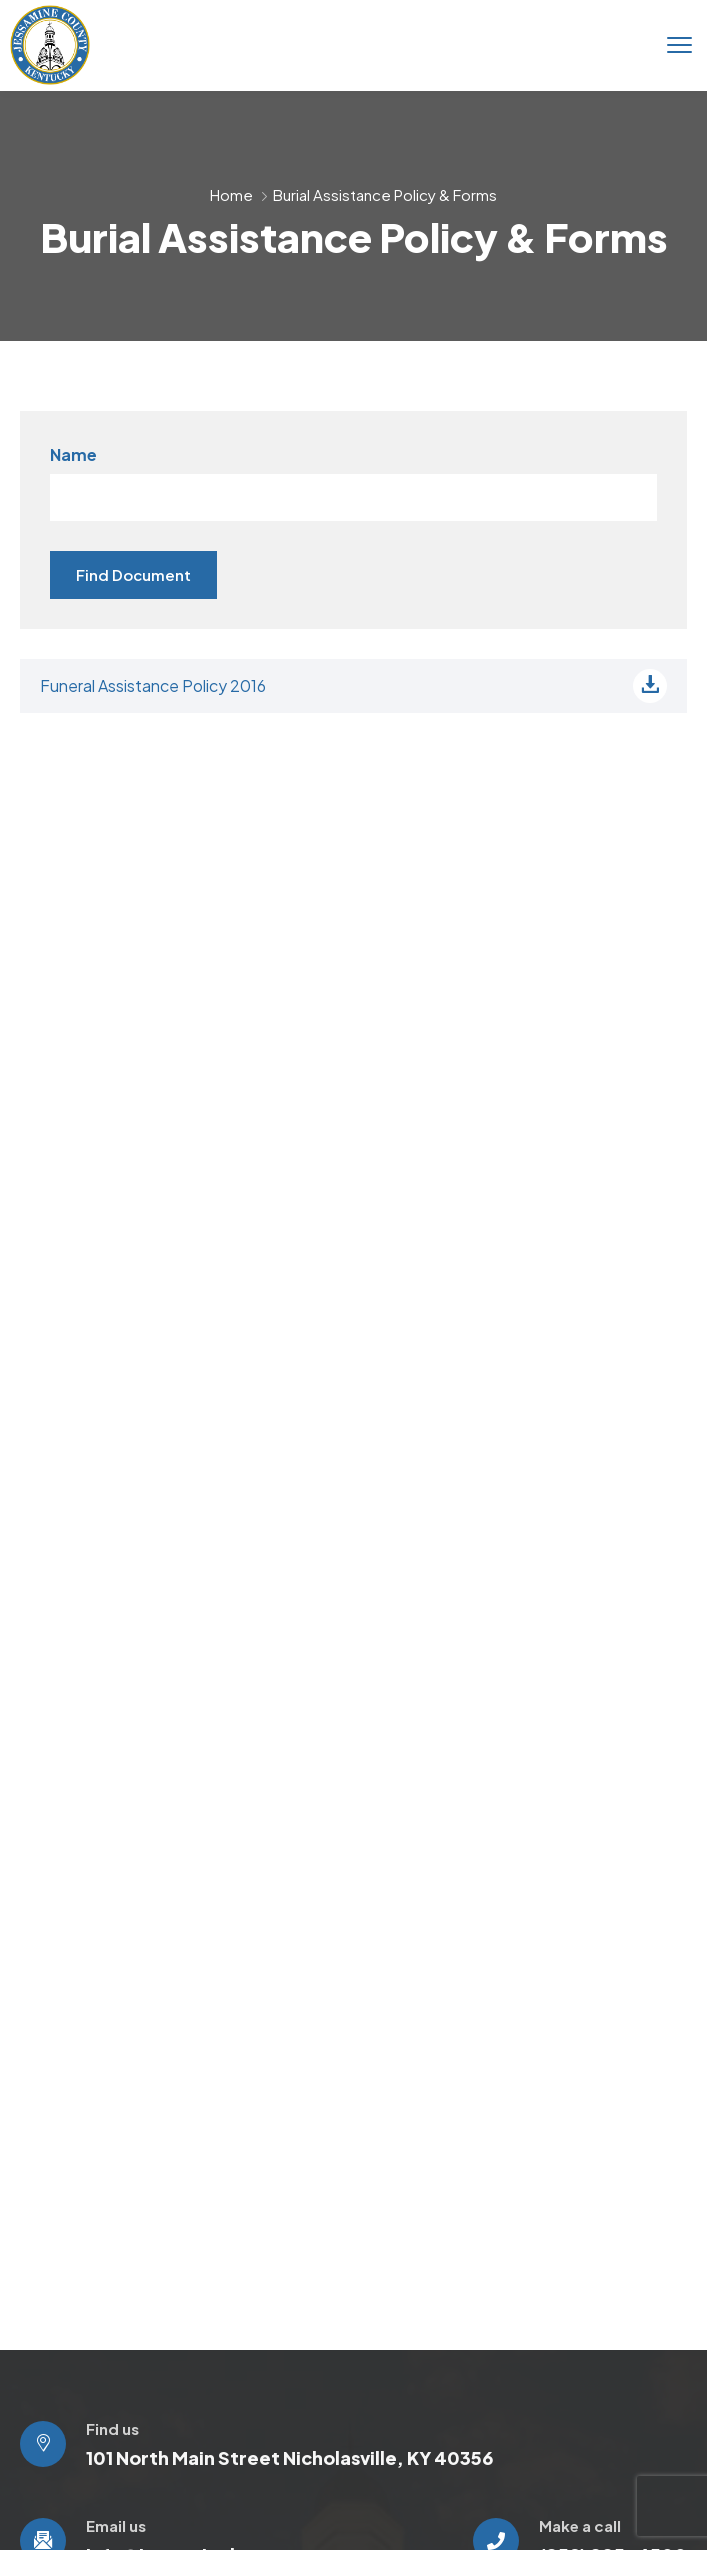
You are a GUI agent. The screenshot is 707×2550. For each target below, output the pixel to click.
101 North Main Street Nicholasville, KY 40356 (289, 2457)
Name (73, 454)
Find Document (133, 574)
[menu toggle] (679, 44)
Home (231, 194)
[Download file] (650, 686)
